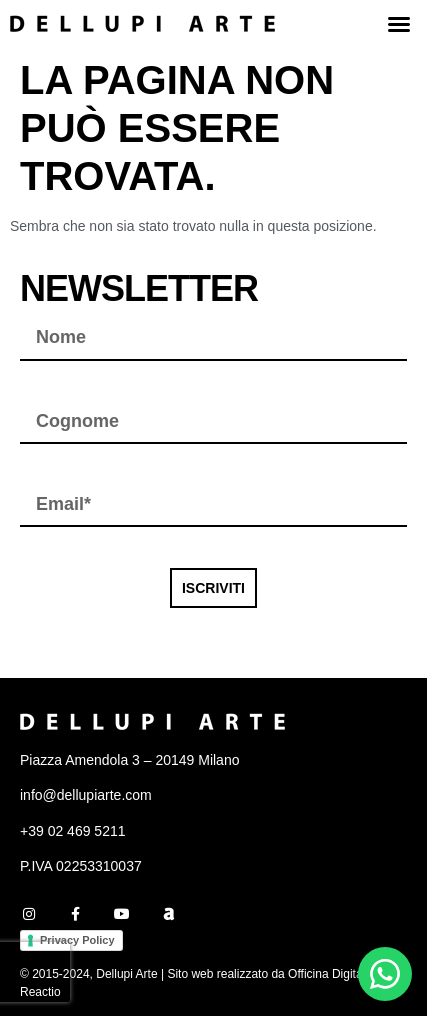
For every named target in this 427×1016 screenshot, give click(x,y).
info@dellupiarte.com (86, 795)
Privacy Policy (77, 940)
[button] (399, 24)
